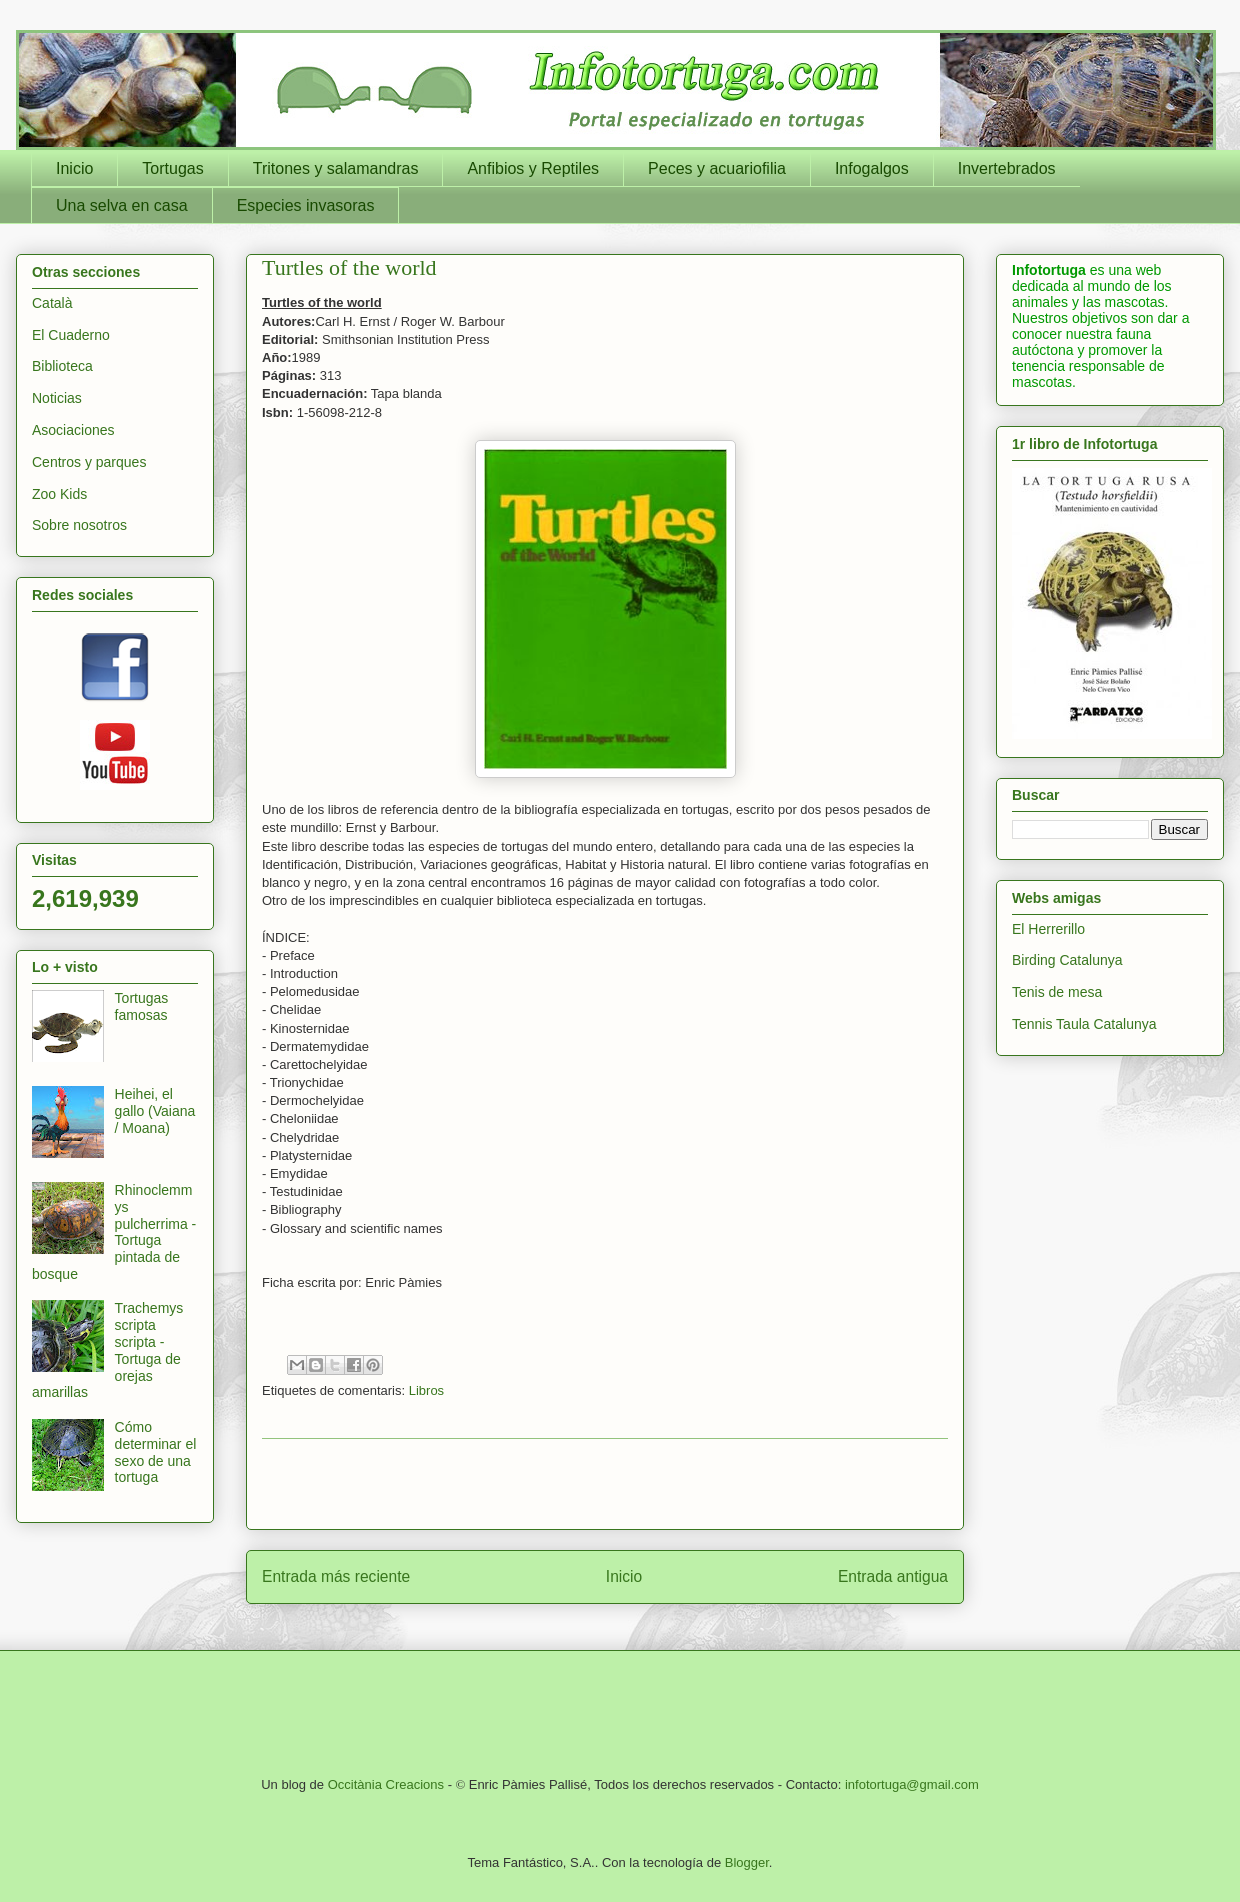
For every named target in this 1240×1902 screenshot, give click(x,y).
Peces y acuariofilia (717, 168)
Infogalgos (872, 168)
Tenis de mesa (1057, 992)
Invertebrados (1007, 168)
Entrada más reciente (336, 1576)
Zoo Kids (59, 494)
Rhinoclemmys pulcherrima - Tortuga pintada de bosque (114, 1232)
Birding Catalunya (1067, 960)
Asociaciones (73, 430)
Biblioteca (62, 366)
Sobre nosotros (79, 525)
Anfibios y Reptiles (533, 168)
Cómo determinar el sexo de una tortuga (156, 1452)
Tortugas (172, 168)
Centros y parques (89, 462)
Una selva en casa (122, 205)
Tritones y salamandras (336, 168)
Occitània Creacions (386, 1784)
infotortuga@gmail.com (912, 1784)
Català (52, 303)
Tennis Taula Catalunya (1084, 1024)
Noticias (57, 398)
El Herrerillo (1048, 929)
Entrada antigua (893, 1576)
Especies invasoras (306, 205)
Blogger (747, 1862)
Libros (426, 1390)
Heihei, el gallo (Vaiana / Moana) (155, 1111)
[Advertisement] (605, 1484)
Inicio (74, 168)
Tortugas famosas (142, 1006)
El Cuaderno (71, 335)
